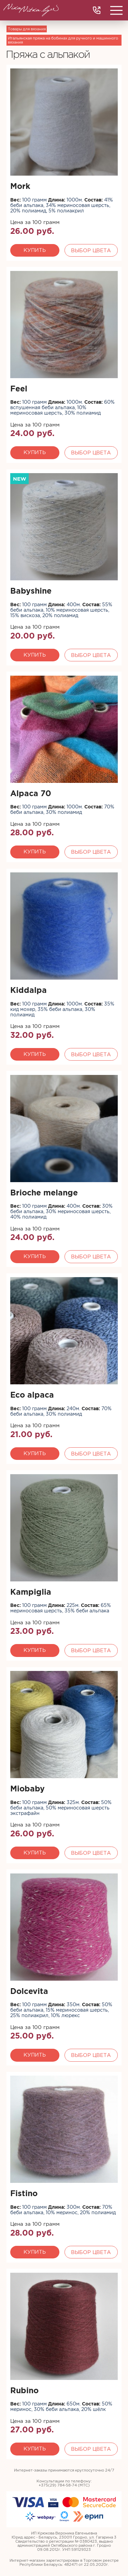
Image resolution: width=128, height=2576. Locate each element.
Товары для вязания (27, 29)
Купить (35, 250)
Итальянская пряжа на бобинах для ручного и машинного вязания (63, 40)
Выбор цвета (91, 250)
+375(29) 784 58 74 (96, 10)
